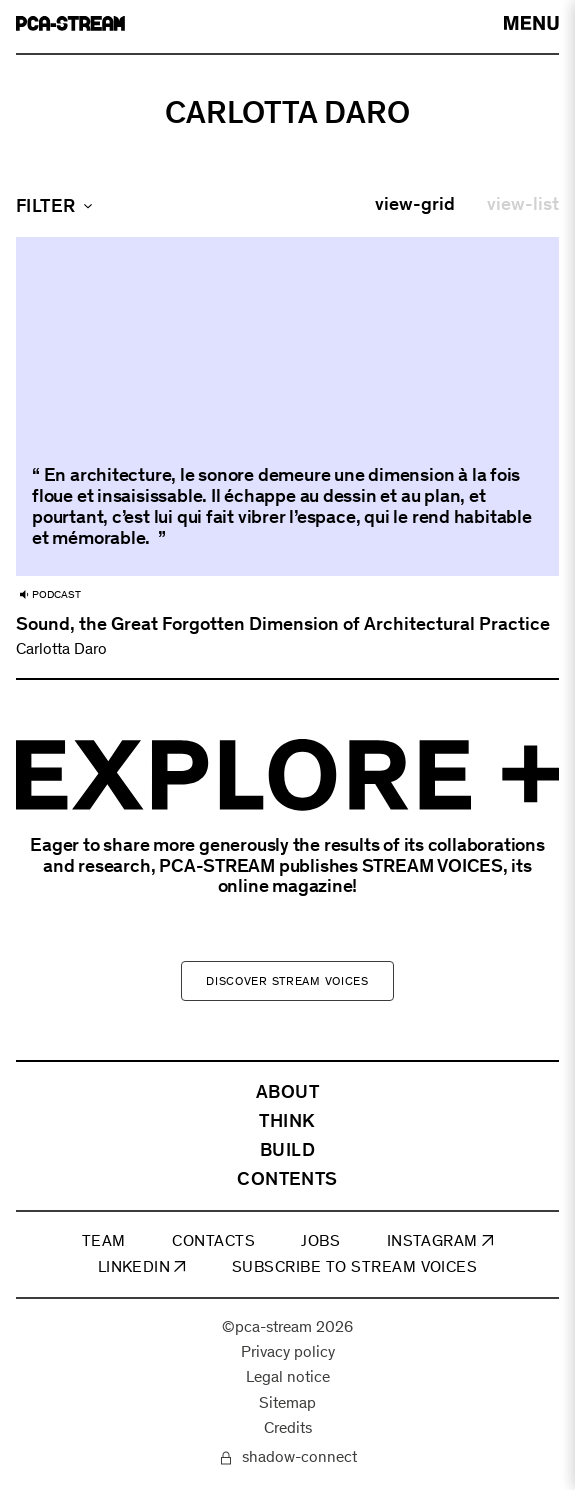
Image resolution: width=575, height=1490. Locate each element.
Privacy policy (288, 1352)
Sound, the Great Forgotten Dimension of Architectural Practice (283, 623)
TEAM (104, 1241)
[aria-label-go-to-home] (70, 23)
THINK (287, 1121)
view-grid (415, 203)
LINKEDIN (142, 1267)
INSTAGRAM (440, 1241)
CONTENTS (287, 1179)
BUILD (287, 1150)
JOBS (320, 1241)
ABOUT (287, 1092)
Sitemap (287, 1403)
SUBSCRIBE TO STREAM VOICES (354, 1267)
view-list (523, 203)
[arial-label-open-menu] (531, 23)
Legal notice (288, 1378)
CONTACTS (213, 1241)
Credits (288, 1428)
